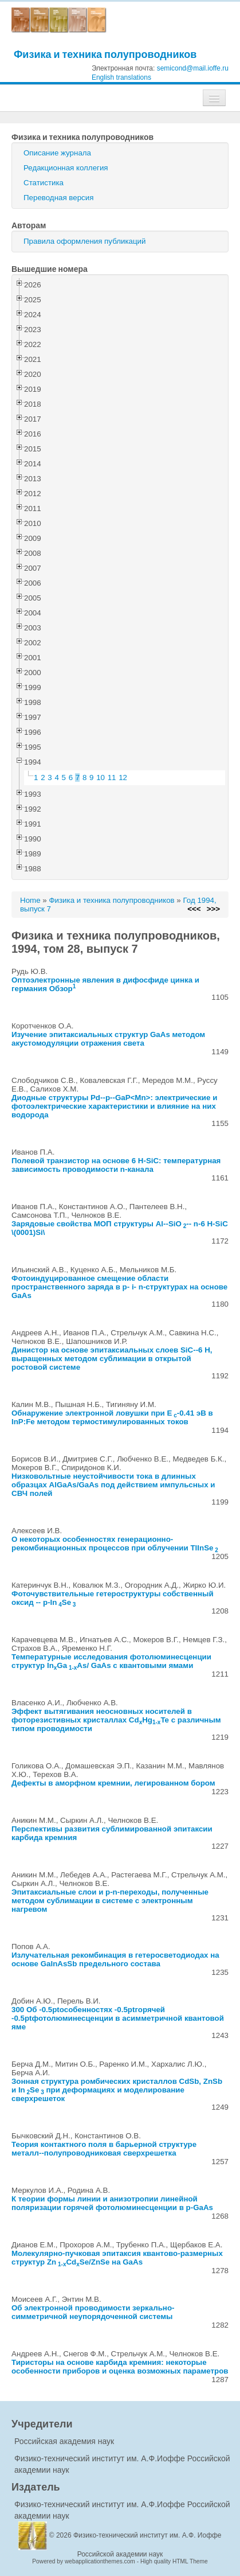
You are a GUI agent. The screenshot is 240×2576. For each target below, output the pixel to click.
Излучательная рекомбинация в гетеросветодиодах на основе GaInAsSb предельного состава (115, 1959)
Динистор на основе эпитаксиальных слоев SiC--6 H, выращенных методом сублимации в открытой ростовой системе (112, 1358)
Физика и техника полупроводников (105, 54)
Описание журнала (57, 153)
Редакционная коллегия (65, 167)
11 (112, 777)
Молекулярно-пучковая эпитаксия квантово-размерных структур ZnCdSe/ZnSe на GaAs (117, 2257)
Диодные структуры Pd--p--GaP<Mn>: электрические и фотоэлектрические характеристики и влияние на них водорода (114, 1106)
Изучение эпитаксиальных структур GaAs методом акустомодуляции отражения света (108, 1038)
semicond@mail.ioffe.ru (193, 68)
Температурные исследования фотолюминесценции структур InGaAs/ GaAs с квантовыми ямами (111, 1661)
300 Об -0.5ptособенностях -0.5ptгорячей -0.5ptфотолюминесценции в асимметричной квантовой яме (117, 2018)
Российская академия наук (64, 2441)
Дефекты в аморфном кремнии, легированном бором (113, 1783)
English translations (121, 77)
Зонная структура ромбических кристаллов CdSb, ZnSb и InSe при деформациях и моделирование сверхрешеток (116, 2090)
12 (123, 777)
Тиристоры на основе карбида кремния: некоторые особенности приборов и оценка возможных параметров (120, 2366)
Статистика (43, 182)
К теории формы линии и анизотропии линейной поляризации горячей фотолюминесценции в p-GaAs (112, 2203)
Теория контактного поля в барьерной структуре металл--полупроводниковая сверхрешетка (103, 2148)
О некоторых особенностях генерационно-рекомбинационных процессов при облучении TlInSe (114, 1543)
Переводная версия (58, 197)
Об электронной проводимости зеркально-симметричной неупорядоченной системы (93, 2312)
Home (30, 900)
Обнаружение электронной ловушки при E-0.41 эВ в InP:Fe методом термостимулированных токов (112, 1417)
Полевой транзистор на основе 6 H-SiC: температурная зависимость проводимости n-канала (116, 1165)
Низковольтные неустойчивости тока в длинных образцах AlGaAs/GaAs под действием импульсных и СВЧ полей (113, 1485)
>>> (213, 909)
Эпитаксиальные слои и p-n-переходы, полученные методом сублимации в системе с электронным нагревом (109, 1901)
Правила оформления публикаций (84, 241)
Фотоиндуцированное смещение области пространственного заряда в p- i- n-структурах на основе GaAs (119, 1287)
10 (100, 777)
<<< (193, 909)
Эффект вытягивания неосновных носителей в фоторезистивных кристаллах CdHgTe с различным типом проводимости (116, 1720)
